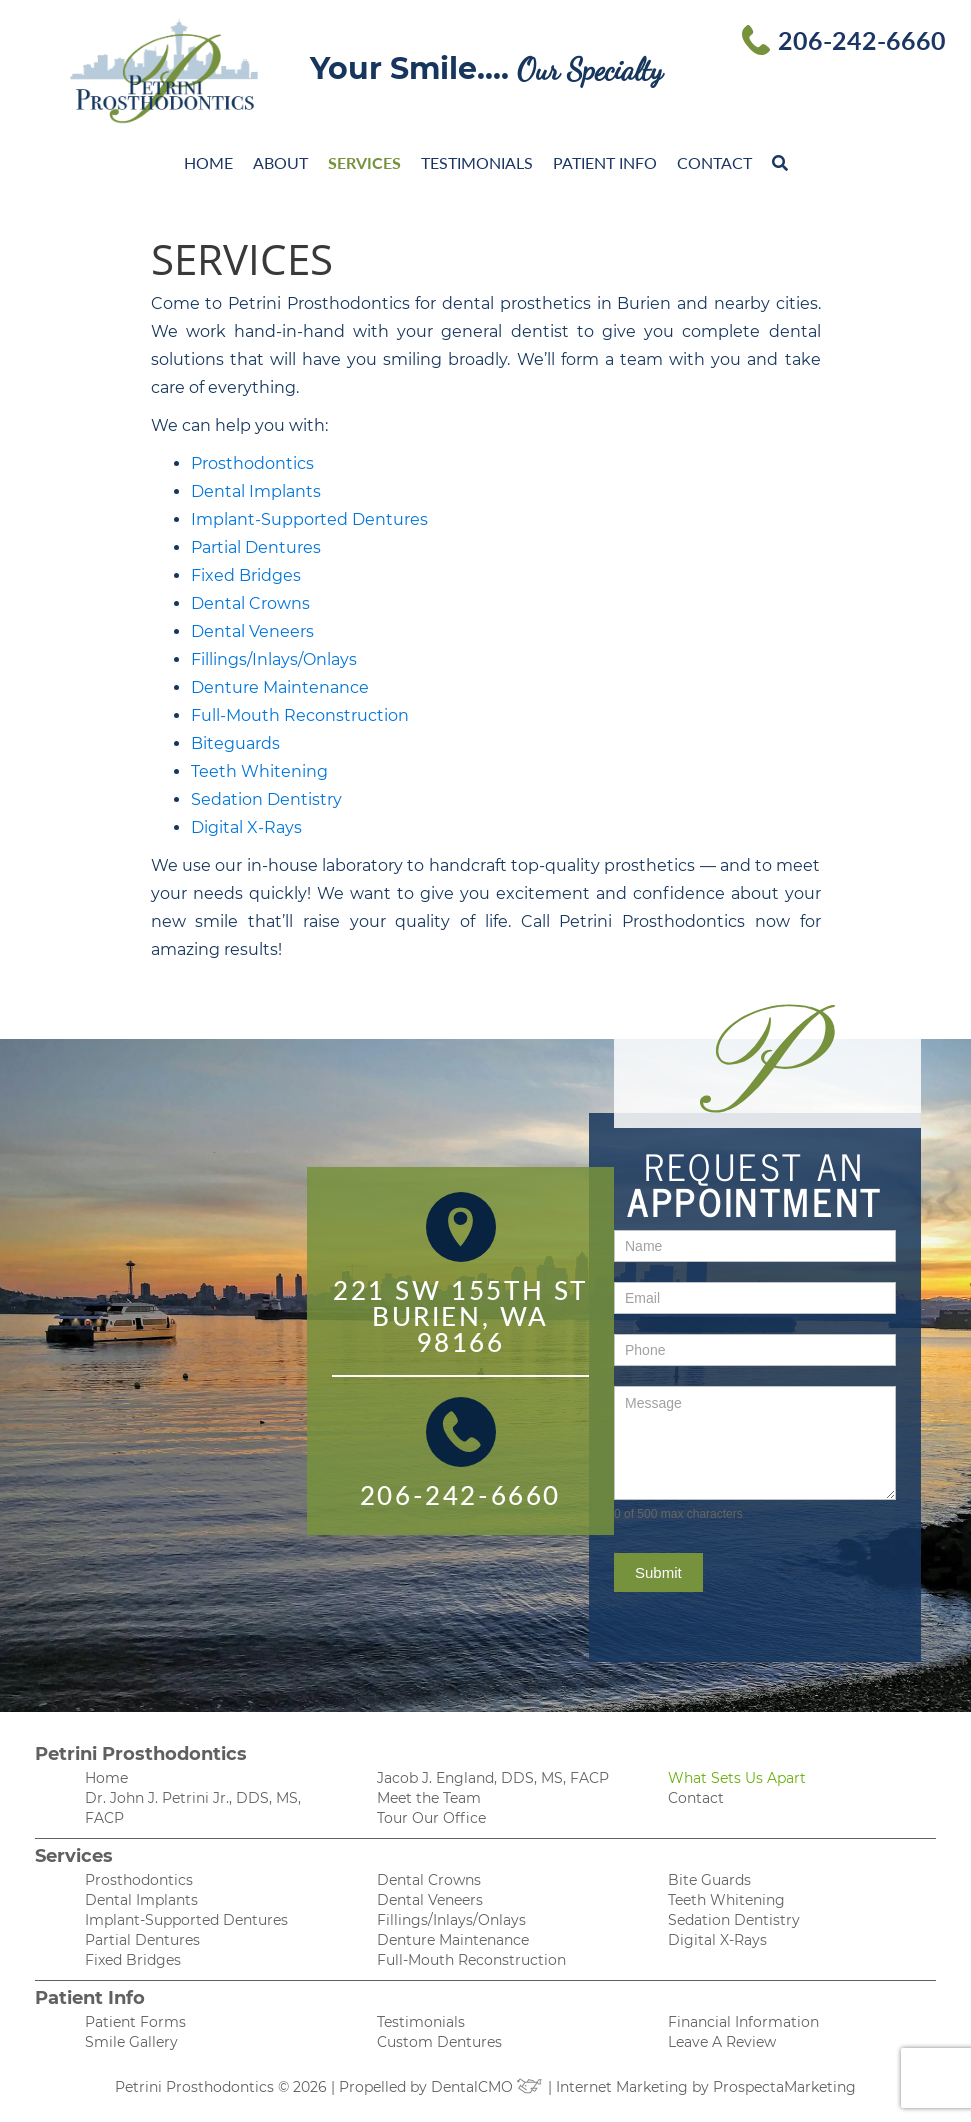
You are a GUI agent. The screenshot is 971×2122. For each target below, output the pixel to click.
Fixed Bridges (246, 575)
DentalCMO (487, 2087)
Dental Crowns (250, 603)
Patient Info (605, 162)
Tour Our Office (431, 1818)
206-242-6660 (862, 40)
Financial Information (743, 2022)
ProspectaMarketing (784, 2087)
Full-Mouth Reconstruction (300, 715)
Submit (658, 1572)
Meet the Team (429, 1798)
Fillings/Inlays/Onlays (274, 659)
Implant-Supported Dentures (309, 519)
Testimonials (477, 162)
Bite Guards (709, 1880)
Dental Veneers (252, 631)
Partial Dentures (256, 547)
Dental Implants (256, 491)
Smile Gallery (131, 2042)
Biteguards (235, 743)
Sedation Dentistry (266, 799)
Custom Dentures (439, 2042)
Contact (714, 162)
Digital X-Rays (246, 827)
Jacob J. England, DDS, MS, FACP (493, 1778)
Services (364, 162)
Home (208, 162)
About (280, 162)
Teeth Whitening (259, 771)
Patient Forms (135, 2022)
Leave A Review (722, 2042)
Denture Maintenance (280, 687)
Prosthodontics (252, 463)
